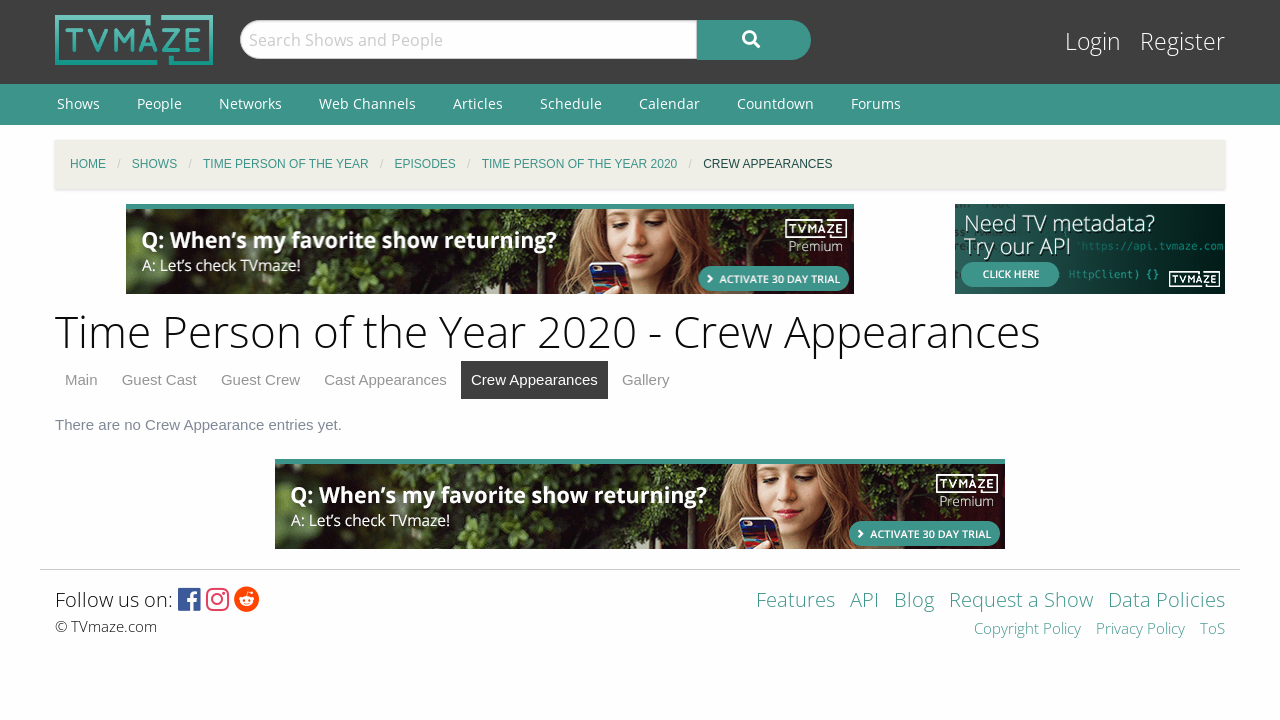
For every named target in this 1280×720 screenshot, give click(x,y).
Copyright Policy (1027, 629)
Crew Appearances (534, 379)
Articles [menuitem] (478, 103)
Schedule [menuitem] (571, 103)
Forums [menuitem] (876, 103)
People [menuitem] (159, 103)
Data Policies (1166, 601)
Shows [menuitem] (78, 103)
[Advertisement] (490, 249)
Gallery (646, 379)
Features (795, 601)
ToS (1212, 629)
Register (1182, 41)
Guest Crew (260, 379)
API (864, 601)
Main (81, 379)
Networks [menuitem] (250, 103)
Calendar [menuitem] (669, 103)
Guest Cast (159, 379)
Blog (914, 601)
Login (1093, 41)
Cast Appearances (385, 379)
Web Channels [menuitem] (367, 103)
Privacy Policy (1140, 629)
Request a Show (1021, 601)
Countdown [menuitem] (775, 103)
